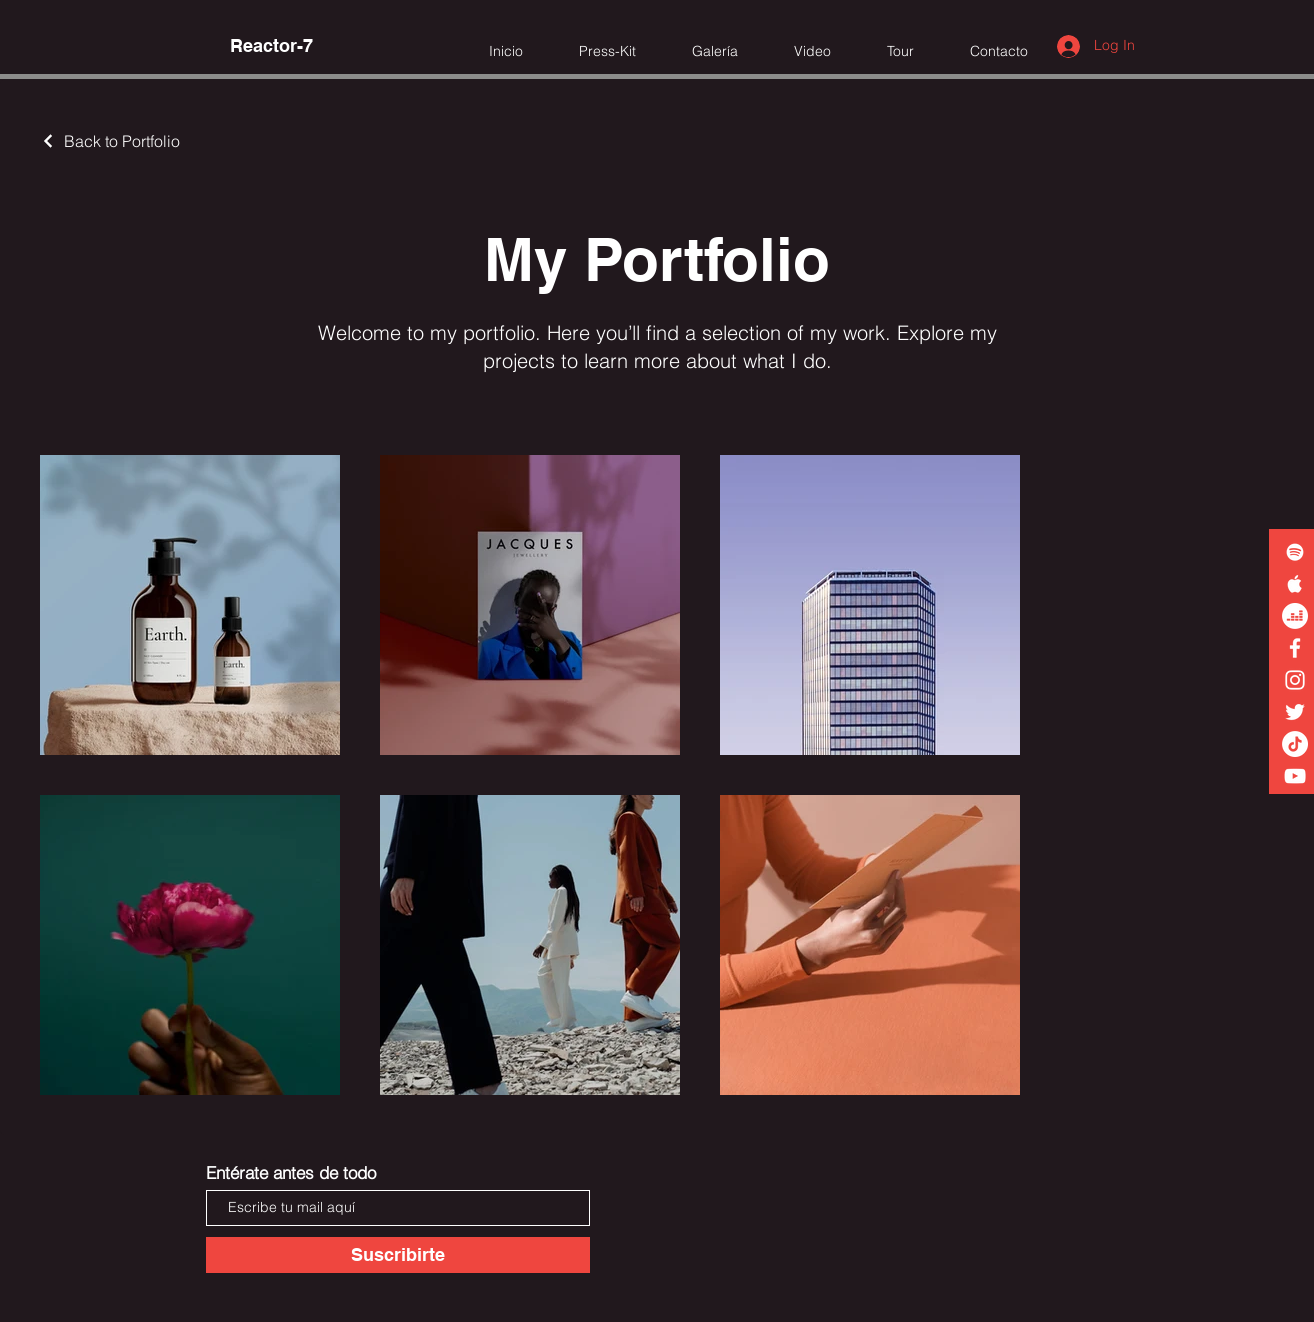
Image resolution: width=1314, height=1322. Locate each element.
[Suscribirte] (398, 1255)
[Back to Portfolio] (110, 141)
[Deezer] (1295, 616)
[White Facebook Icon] (1295, 648)
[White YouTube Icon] (1295, 776)
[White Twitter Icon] (1295, 712)
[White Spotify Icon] (1295, 552)
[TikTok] (1295, 744)
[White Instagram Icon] (1295, 680)
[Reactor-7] (271, 46)
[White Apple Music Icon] (1295, 584)
